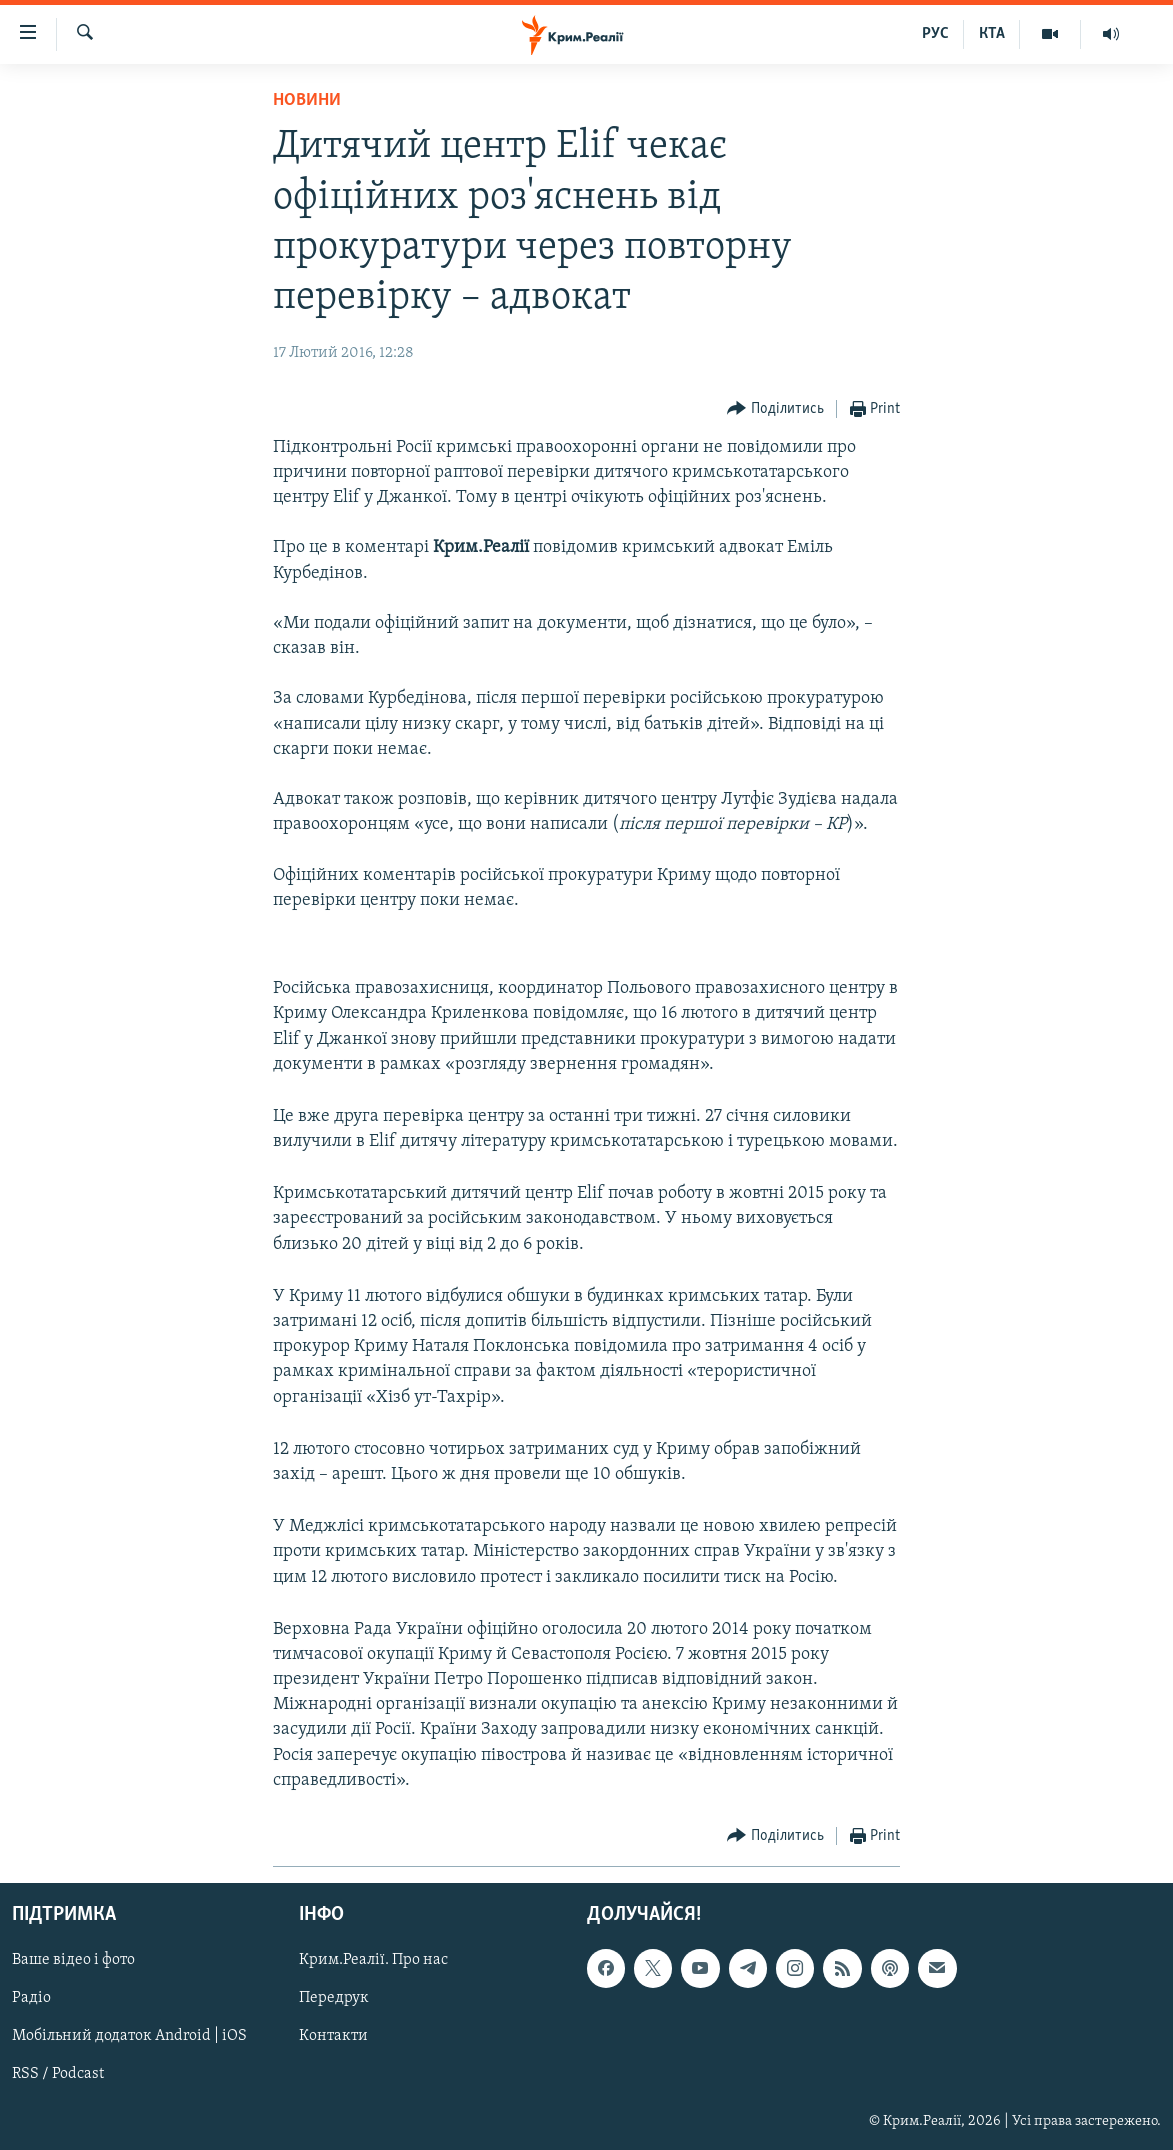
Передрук (334, 1999)
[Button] (775, 409)
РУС (935, 34)
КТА (992, 34)
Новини (307, 100)
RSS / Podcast (58, 2075)
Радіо (31, 1999)
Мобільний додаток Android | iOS (129, 2037)
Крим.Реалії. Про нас (373, 1960)
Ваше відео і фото (73, 1960)
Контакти (333, 2037)
